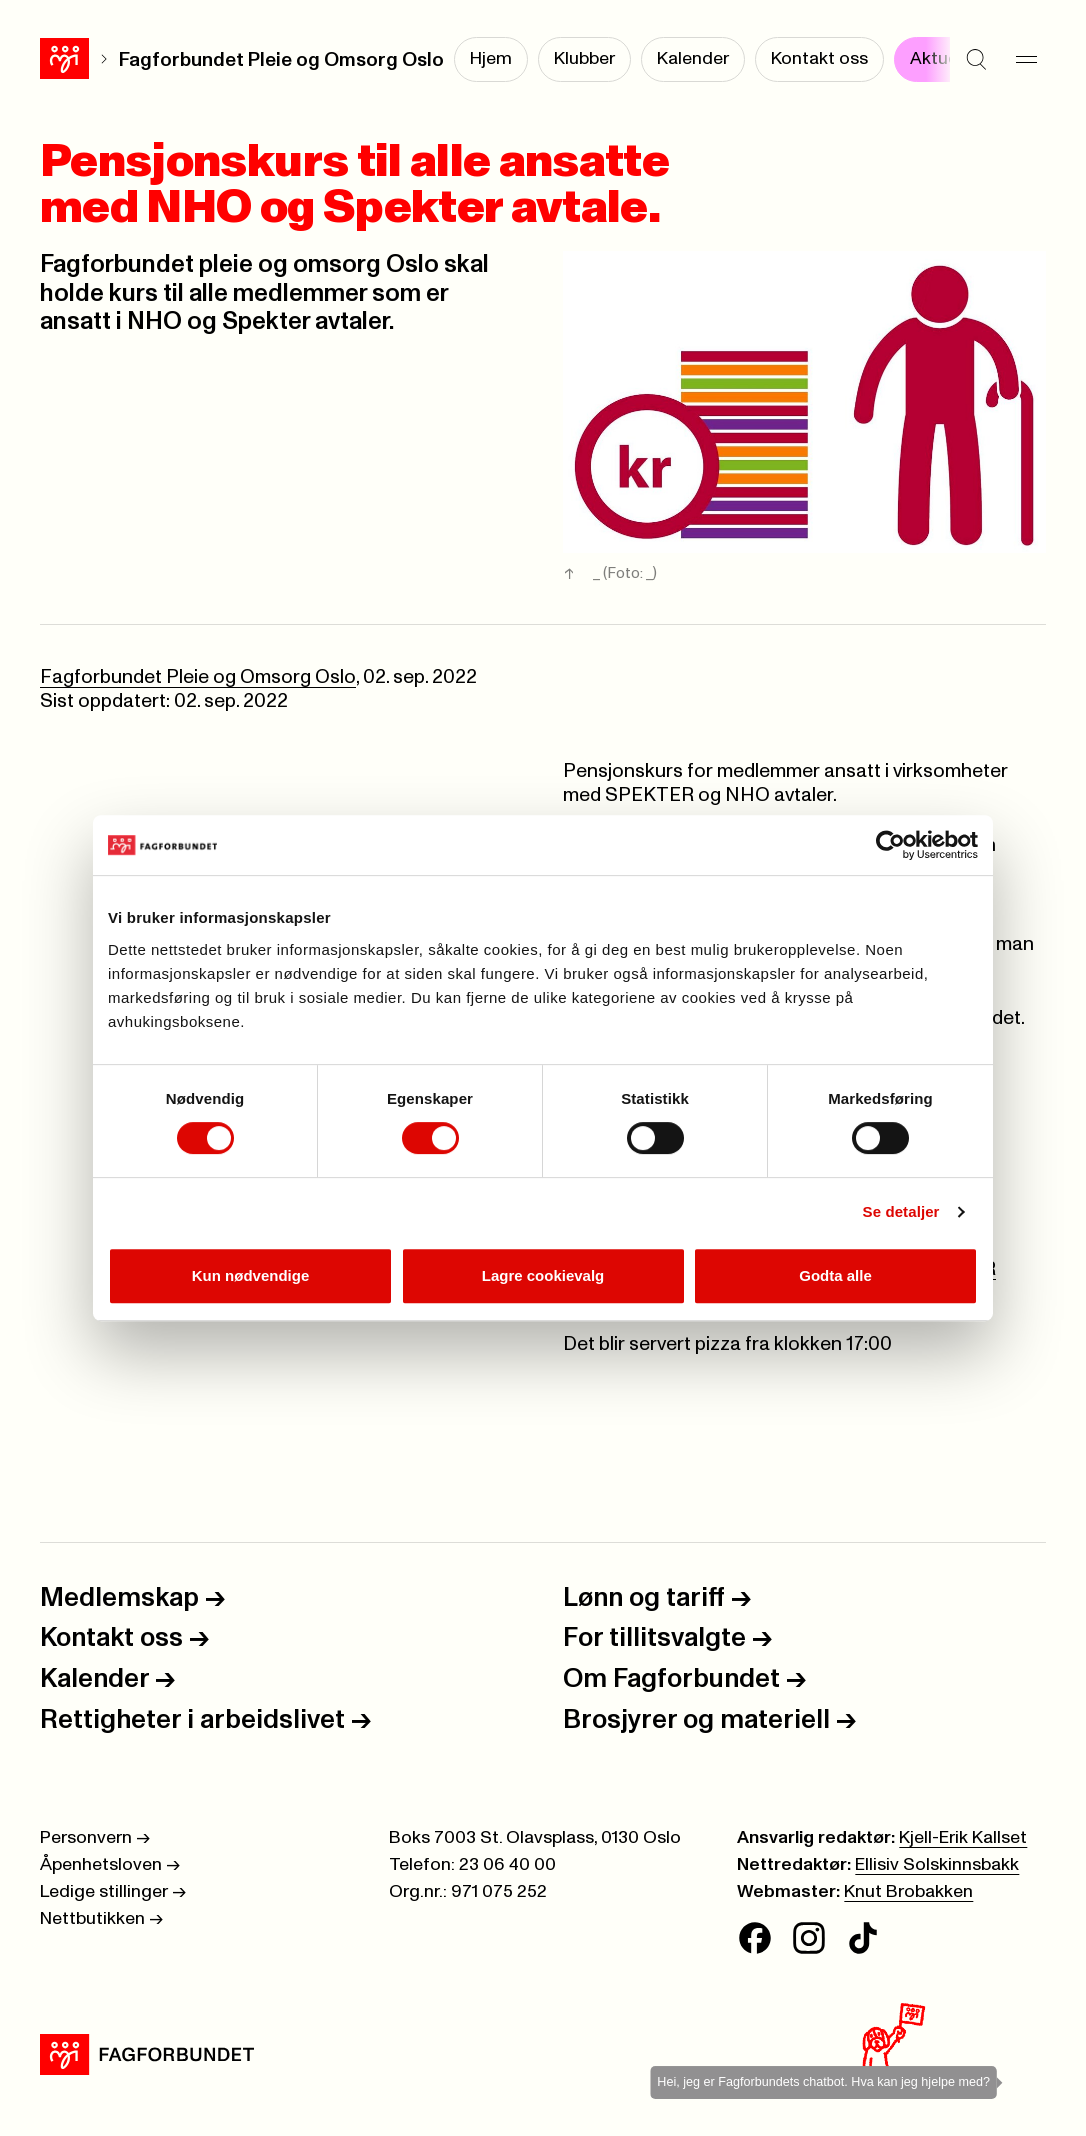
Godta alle (835, 1275)
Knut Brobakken (908, 1892)
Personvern (95, 1838)
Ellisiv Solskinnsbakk (937, 1865)
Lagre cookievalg (543, 1275)
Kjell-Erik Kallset (963, 1838)
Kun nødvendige (251, 1275)
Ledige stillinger (113, 1892)
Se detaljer (901, 1211)
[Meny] (1026, 60)
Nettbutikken (101, 1919)
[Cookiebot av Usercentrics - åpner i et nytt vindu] (890, 845)
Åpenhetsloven (110, 1865)
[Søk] (976, 60)
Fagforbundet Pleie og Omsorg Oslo (281, 60)
